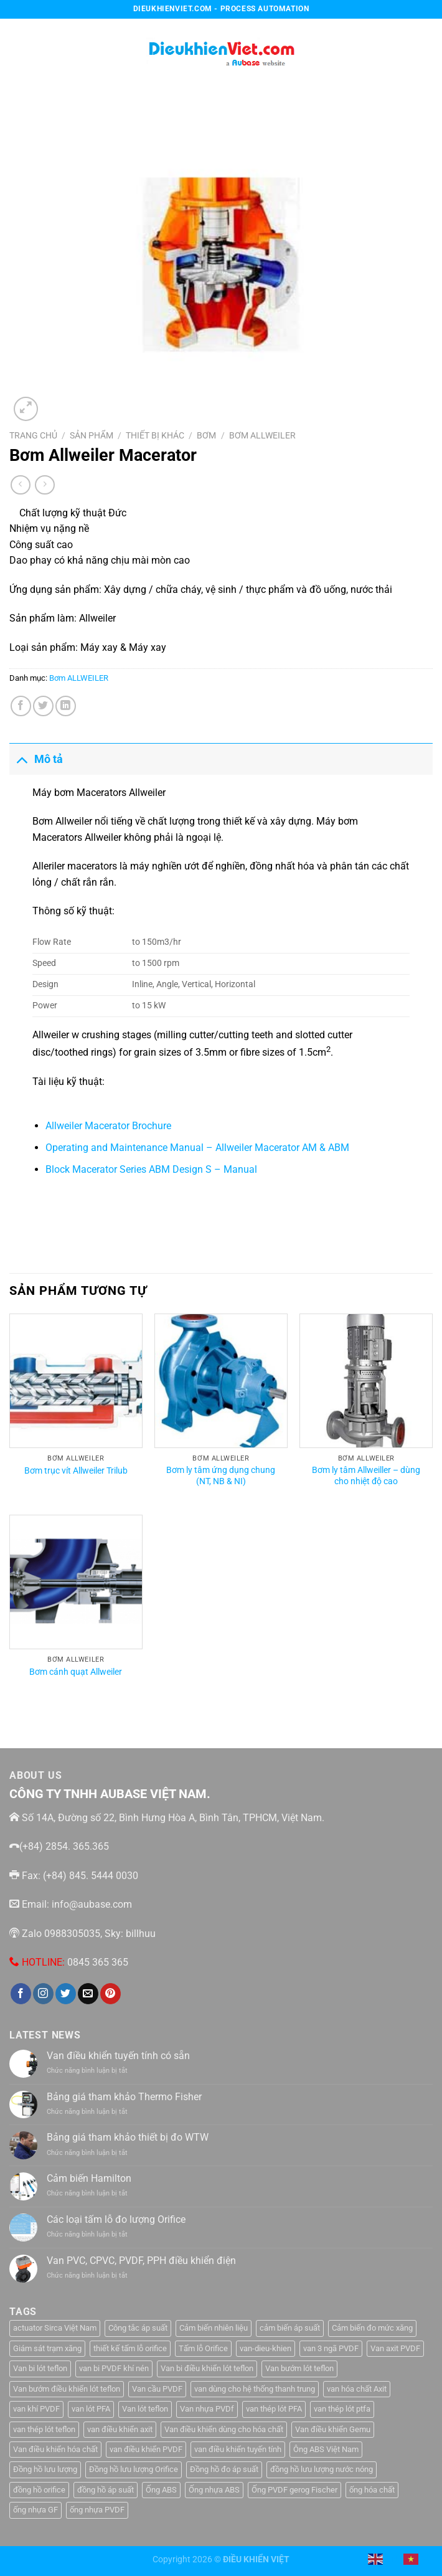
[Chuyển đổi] (21, 759)
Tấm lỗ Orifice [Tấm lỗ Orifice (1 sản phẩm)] (203, 2348)
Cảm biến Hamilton (89, 2178)
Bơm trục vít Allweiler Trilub (76, 1471)
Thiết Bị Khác (155, 435)
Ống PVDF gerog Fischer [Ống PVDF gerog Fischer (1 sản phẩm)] (294, 2489)
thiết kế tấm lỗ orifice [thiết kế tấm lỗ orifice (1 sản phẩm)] (130, 2348)
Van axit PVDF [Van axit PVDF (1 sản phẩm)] (395, 2348)
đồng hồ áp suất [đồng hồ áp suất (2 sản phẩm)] (105, 2489)
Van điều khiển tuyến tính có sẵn (118, 2056)
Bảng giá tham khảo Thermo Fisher (124, 2097)
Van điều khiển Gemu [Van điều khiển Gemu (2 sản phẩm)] (332, 2429)
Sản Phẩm (91, 435)
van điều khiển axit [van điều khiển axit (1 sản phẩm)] (120, 2429)
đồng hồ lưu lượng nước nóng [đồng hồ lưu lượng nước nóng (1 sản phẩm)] (321, 2469)
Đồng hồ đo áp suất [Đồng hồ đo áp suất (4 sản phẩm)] (224, 2469)
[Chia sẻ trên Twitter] (43, 706)
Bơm (206, 435)
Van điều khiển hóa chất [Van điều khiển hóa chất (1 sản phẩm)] (55, 2449)
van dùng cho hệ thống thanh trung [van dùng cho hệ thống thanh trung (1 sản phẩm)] (254, 2389)
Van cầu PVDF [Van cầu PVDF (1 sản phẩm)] (157, 2389)
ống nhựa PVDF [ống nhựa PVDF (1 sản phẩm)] (97, 2509)
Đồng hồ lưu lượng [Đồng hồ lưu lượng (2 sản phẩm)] (45, 2469)
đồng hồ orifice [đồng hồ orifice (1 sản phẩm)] (39, 2489)
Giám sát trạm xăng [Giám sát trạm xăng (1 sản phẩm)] (47, 2348)
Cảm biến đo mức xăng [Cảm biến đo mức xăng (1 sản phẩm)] (372, 2327)
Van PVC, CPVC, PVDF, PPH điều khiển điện (141, 2260)
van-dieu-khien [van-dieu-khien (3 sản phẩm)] (265, 2348)
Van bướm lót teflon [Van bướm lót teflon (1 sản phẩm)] (299, 2368)
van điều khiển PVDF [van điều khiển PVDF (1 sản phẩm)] (146, 2449)
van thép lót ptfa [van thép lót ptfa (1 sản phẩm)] (342, 2408)
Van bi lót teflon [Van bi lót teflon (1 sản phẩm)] (40, 2368)
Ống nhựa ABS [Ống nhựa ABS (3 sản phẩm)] (214, 2489)
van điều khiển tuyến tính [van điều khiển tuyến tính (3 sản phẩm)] (237, 2449)
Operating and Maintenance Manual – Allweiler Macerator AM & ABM (197, 1147)
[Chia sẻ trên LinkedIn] (65, 706)
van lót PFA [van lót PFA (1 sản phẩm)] (91, 2408)
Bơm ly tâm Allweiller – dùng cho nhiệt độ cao (366, 1476)
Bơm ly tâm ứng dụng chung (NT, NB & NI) (220, 1476)
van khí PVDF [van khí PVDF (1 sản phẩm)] (36, 2408)
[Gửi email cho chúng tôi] (88, 1993)
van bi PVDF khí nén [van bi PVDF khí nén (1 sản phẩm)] (114, 2368)
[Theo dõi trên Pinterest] (110, 1993)
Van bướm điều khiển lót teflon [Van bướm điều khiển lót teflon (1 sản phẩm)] (66, 2389)
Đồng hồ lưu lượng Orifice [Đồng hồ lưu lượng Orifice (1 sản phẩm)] (133, 2469)
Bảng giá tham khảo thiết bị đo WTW (128, 2137)
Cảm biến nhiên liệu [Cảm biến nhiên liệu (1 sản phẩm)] (213, 2327)
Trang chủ (33, 435)
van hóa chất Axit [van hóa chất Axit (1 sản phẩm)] (357, 2389)
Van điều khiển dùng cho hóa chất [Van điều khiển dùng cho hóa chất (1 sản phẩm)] (223, 2429)
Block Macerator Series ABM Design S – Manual (151, 1169)
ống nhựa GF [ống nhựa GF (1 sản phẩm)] (35, 2509)
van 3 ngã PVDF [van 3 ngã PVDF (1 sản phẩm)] (331, 2348)
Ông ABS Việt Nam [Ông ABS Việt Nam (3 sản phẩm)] (326, 2449)
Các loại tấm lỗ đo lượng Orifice (116, 2219)
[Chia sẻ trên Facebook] (21, 706)
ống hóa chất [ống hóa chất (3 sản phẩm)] (372, 2489)
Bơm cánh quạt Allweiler (75, 1672)
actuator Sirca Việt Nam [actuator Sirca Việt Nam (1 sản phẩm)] (54, 2327)
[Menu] (16, 49)
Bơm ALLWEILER (262, 435)
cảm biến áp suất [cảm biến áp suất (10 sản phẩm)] (290, 2327)
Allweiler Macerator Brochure (108, 1126)
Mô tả (36, 759)
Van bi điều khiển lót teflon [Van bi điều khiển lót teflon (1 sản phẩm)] (207, 2368)
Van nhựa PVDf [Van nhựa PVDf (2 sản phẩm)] (207, 2408)
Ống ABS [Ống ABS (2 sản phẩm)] (161, 2489)
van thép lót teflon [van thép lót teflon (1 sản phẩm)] (44, 2429)
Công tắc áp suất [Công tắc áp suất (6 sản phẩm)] (137, 2327)
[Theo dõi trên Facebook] (21, 1993)
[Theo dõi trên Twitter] (65, 1993)
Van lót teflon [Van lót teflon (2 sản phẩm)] (145, 2408)
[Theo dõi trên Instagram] (43, 1993)
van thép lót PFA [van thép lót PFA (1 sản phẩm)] (274, 2408)
